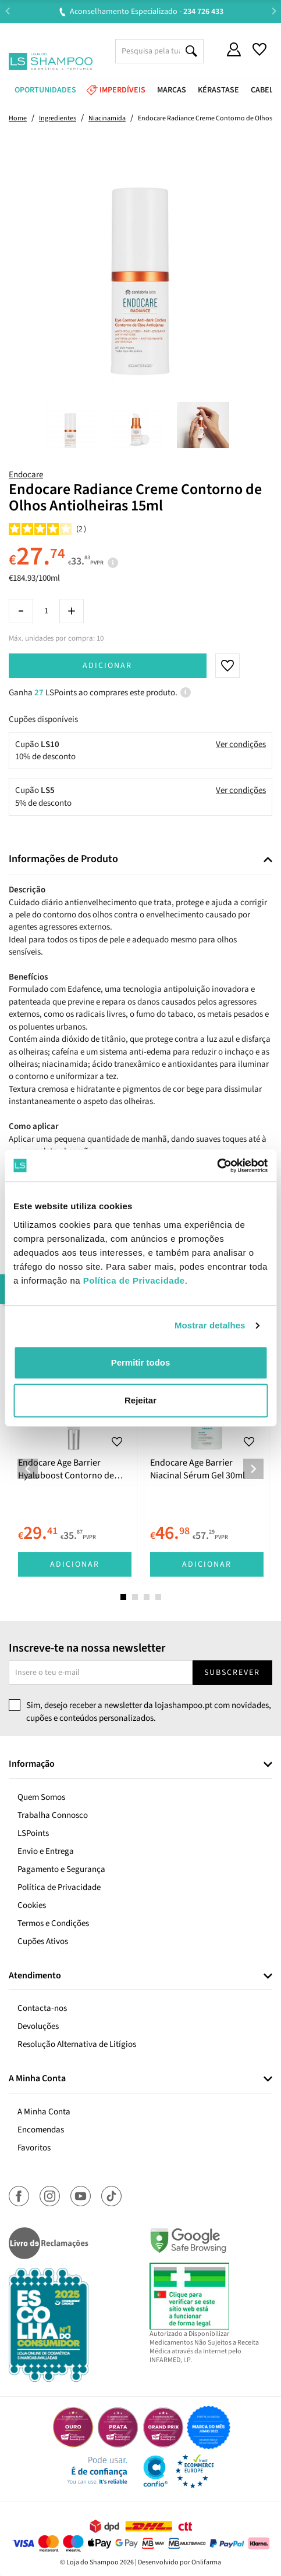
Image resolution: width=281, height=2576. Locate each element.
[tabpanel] (75, 1460)
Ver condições (241, 744)
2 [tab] (135, 1597)
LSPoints (33, 1833)
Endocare (26, 475)
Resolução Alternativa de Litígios (76, 2044)
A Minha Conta (43, 2112)
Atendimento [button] (35, 1976)
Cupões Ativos (42, 1941)
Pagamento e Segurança (61, 1869)
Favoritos (34, 2148)
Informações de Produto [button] (63, 859)
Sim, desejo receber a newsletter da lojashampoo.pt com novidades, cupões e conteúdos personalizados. (148, 1711)
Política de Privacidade (59, 1887)
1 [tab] (123, 1597)
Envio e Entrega (45, 1851)
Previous (7, 11)
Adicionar (107, 665)
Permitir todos (140, 1362)
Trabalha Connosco (52, 1815)
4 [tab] (158, 1597)
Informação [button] (32, 1764)
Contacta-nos (42, 2008)
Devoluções (38, 2026)
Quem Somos (41, 1797)
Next (273, 11)
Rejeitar (140, 1400)
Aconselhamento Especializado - (146, 11)
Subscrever (232, 1672)
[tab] (140, 859)
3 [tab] (147, 1597)
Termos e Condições (53, 1923)
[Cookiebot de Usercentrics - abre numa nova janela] (217, 1165)
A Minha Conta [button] (37, 2079)
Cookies (31, 1905)
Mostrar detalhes (210, 1325)
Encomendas (40, 2130)
